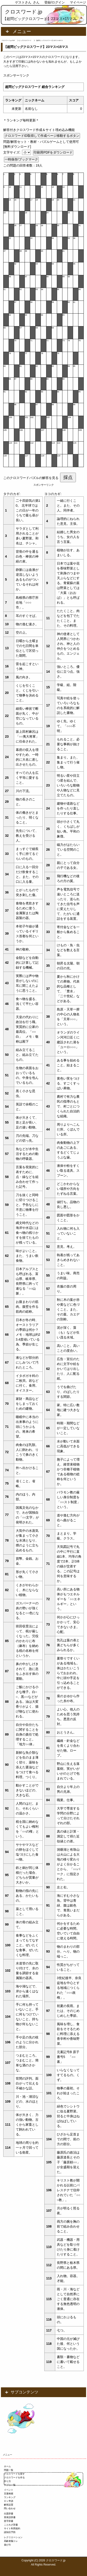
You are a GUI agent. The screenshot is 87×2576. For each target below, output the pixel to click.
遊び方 (7, 2544)
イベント (8, 2490)
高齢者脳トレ (11, 2541)
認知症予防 (10, 2532)
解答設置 (8, 2504)
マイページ (78, 2)
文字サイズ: (12, 152)
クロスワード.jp (23, 12)
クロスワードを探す (14, 2473)
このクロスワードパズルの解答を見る (30, 478)
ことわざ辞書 (11, 2524)
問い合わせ (10, 2508)
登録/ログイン (54, 2)
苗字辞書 (8, 2521)
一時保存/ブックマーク (21, 159)
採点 (68, 477)
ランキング (10, 2497)
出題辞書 (8, 2513)
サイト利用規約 (12, 2528)
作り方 (7, 2481)
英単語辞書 (10, 2517)
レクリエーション (13, 2537)
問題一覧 (8, 2470)
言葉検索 (8, 2493)
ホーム (7, 2466)
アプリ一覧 (10, 2485)
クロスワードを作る (14, 2477)
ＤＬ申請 (8, 2501)
